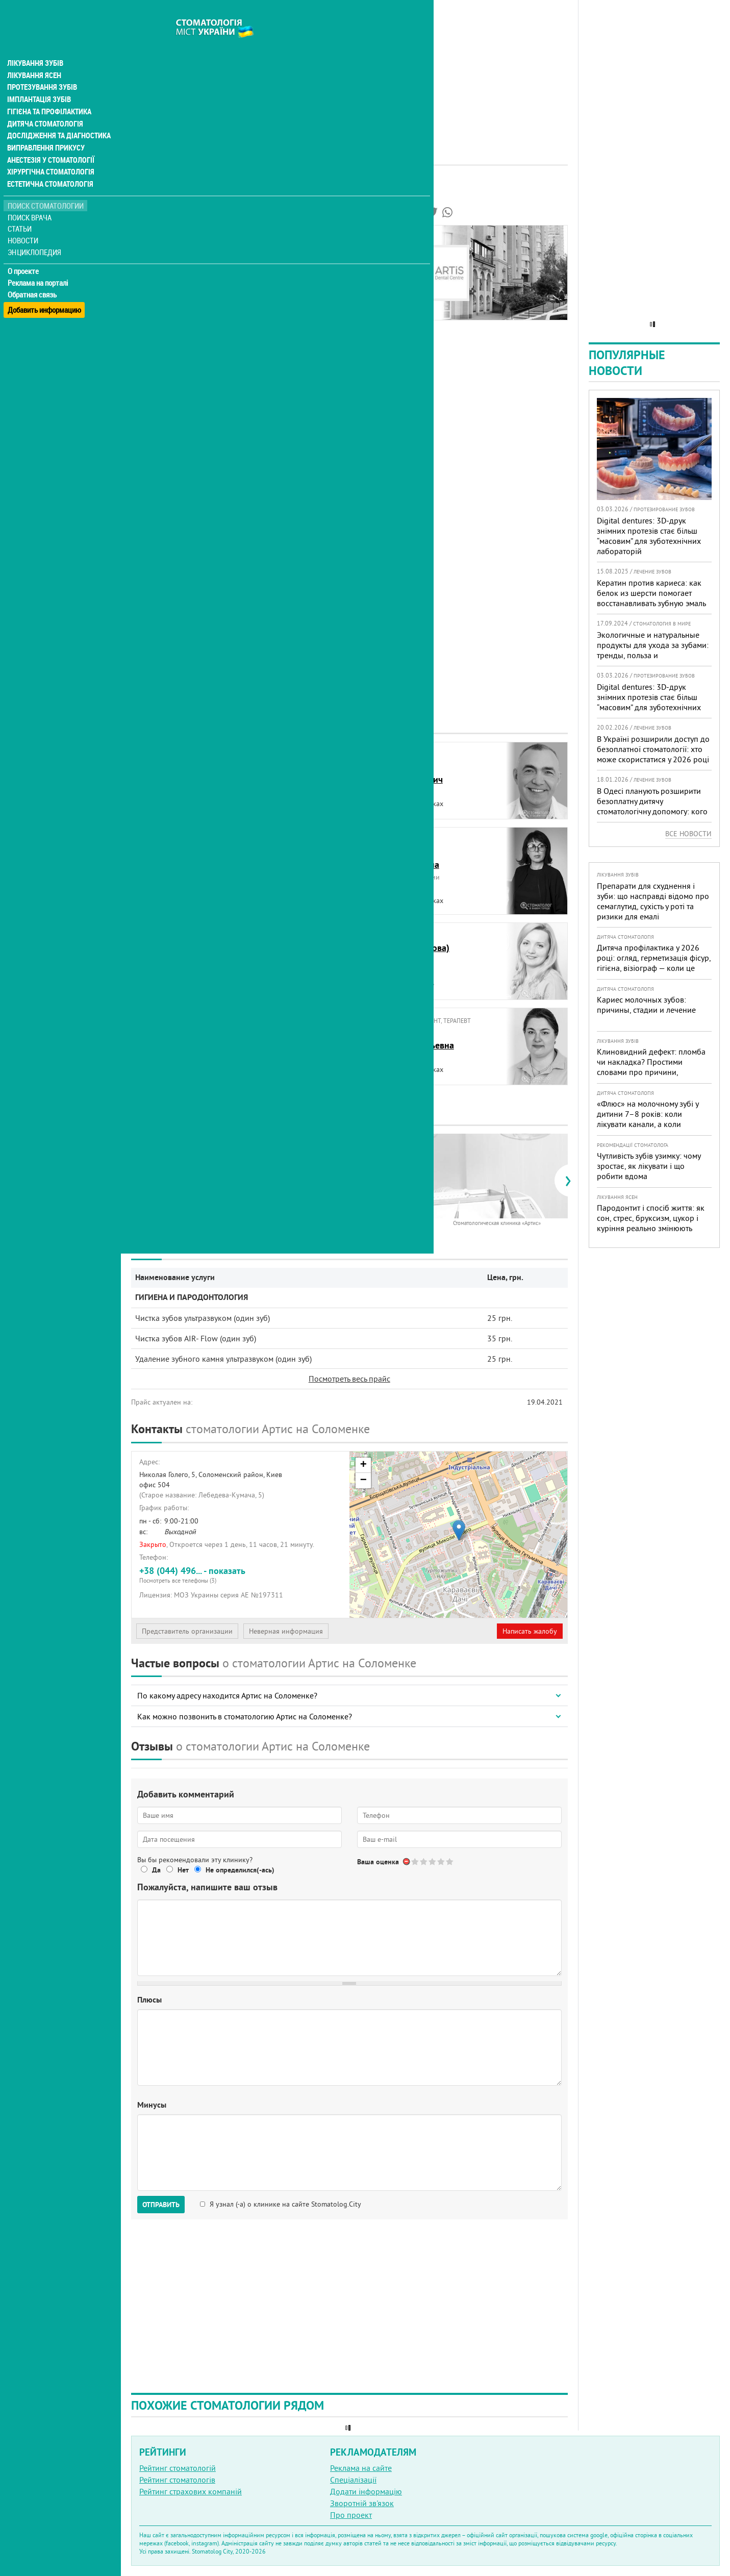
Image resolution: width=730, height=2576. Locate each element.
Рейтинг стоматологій (177, 2468)
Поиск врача (30, 199)
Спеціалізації (353, 2479)
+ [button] (363, 1465)
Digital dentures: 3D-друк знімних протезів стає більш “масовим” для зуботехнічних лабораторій (649, 535)
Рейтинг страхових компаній (190, 2491)
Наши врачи (161, 260)
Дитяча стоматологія (44, 104)
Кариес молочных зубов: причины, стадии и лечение (646, 1004)
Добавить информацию (44, 287)
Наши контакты (166, 295)
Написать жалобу (529, 1631)
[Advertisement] (349, 71)
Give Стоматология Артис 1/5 (415, 1861)
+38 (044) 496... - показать (240, 1575)
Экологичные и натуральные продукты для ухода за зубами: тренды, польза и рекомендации (653, 650)
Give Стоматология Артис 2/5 (424, 1861)
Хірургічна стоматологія (50, 153)
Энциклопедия (35, 233)
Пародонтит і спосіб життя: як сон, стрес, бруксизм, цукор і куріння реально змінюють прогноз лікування (650, 1223)
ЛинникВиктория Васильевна (409, 1039)
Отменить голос (406, 1861)
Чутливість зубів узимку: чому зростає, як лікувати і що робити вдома (648, 1166)
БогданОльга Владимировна (182, 858)
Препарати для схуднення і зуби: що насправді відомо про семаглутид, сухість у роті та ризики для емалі (653, 901)
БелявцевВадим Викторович (404, 773)
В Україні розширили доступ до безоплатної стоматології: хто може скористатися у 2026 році (653, 749)
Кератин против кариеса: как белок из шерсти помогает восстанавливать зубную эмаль (651, 593)
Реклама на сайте (361, 2468)
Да (156, 1869)
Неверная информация (286, 1631)
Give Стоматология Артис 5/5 (450, 1861)
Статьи (20, 210)
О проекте (23, 252)
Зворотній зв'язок (362, 2503)
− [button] (363, 1480)
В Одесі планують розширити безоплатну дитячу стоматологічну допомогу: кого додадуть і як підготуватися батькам (652, 811)
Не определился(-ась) (240, 1869)
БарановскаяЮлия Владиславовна (182, 773)
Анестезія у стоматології (50, 141)
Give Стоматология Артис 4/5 (441, 1861)
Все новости (688, 833)
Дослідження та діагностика (57, 116)
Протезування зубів (42, 67)
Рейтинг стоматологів (177, 2479)
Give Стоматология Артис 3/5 (433, 1861)
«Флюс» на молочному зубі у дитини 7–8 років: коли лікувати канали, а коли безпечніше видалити (647, 1118)
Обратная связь (33, 276)
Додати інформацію (366, 2491)
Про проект (351, 2515)
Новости (23, 222)
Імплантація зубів (39, 80)
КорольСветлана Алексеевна (181, 1039)
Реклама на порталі (38, 264)
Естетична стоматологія (49, 165)
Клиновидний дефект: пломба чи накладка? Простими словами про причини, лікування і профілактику (651, 1066)
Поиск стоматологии (45, 187)
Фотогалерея (162, 272)
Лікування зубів (35, 43)
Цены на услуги (166, 284)
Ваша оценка (378, 1861)
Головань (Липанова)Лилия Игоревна (407, 953)
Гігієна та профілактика (49, 92)
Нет (183, 1869)
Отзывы (152, 307)
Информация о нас (173, 248)
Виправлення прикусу (45, 128)
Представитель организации (187, 1631)
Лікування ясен (34, 55)
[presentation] (136, 1180)
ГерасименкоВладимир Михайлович (186, 953)
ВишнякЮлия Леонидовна (402, 858)
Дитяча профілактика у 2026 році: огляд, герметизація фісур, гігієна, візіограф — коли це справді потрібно (654, 962)
